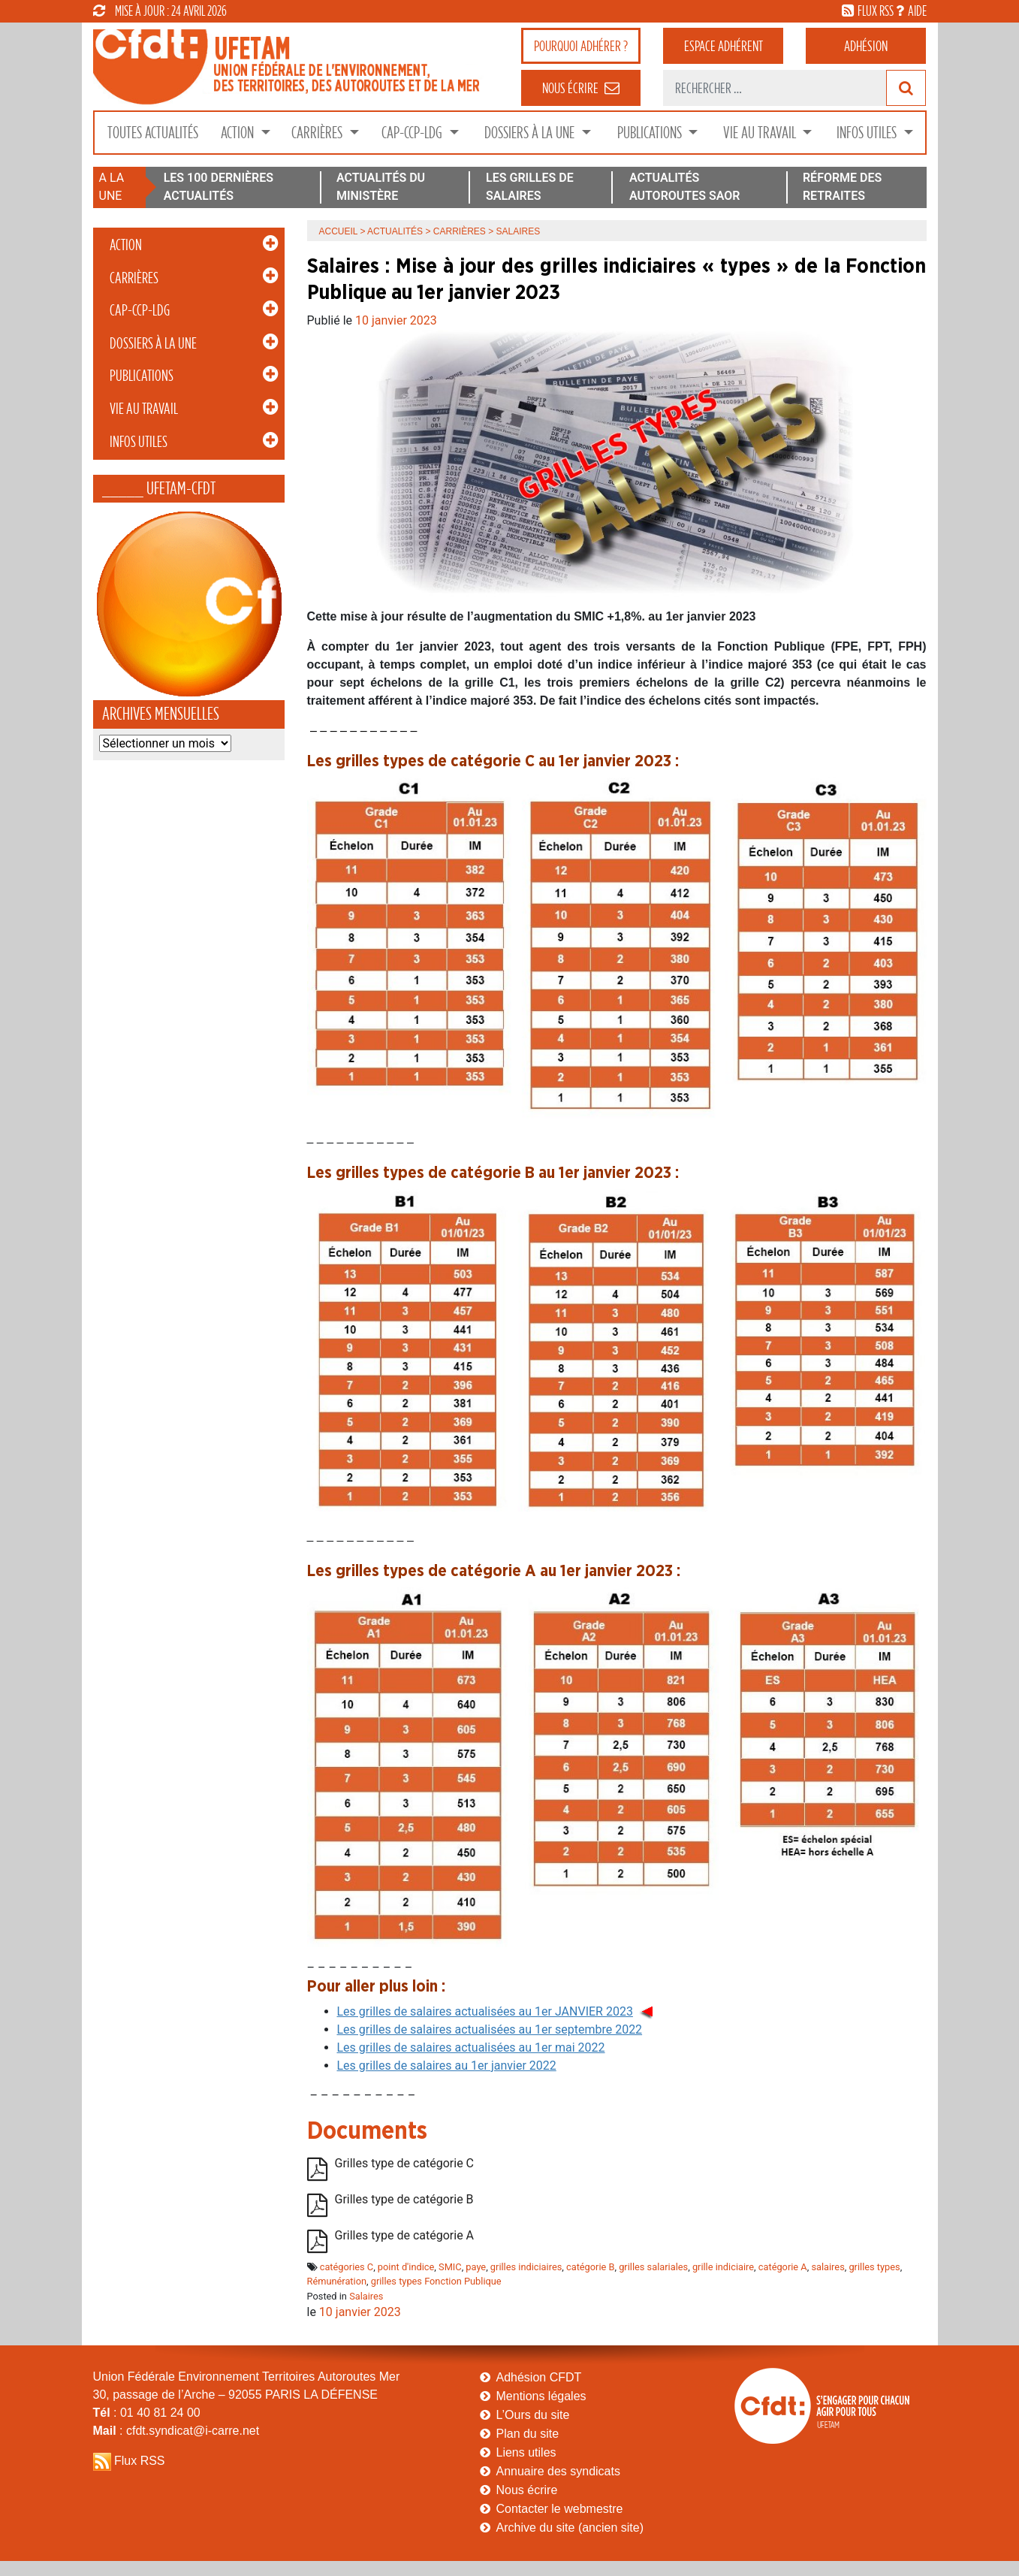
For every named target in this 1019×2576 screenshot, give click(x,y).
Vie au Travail (761, 132)
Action (239, 132)
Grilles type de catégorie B (404, 2199)
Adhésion (866, 46)
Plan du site (527, 2433)
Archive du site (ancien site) (570, 2527)
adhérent (723, 46)
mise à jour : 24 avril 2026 (160, 10)
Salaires (366, 2296)
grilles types (874, 2266)
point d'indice (406, 2266)
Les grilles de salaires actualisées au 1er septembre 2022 (490, 2029)
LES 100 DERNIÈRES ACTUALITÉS (218, 187)
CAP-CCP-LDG (413, 132)
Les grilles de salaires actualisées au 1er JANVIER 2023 (485, 2011)
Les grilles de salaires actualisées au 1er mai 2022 (471, 2047)
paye (476, 2266)
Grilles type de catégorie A (405, 2235)
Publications (651, 132)
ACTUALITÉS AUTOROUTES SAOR (684, 187)
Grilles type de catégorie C (405, 2163)
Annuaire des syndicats (558, 2471)
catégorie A (782, 2266)
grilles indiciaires (526, 2266)
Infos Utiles (868, 132)
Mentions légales (541, 2396)
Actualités (395, 231)
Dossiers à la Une (530, 132)
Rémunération (337, 2281)
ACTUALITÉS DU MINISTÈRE (380, 187)
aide (917, 10)
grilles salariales (653, 2266)
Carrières (318, 132)
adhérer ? (581, 46)
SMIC (450, 2266)
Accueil (338, 231)
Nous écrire (527, 2490)
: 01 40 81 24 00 (146, 2412)
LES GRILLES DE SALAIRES (530, 187)
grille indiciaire (723, 2266)
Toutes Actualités (152, 132)
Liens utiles (526, 2452)
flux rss (876, 10)
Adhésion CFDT (539, 2377)
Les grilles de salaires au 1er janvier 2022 (446, 2065)
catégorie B (590, 2266)
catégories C (346, 2266)
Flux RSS (139, 2460)
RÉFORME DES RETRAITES (842, 187)
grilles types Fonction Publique (436, 2281)
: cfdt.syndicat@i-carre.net (176, 2430)
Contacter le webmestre (559, 2508)
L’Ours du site (533, 2414)
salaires (827, 2266)
